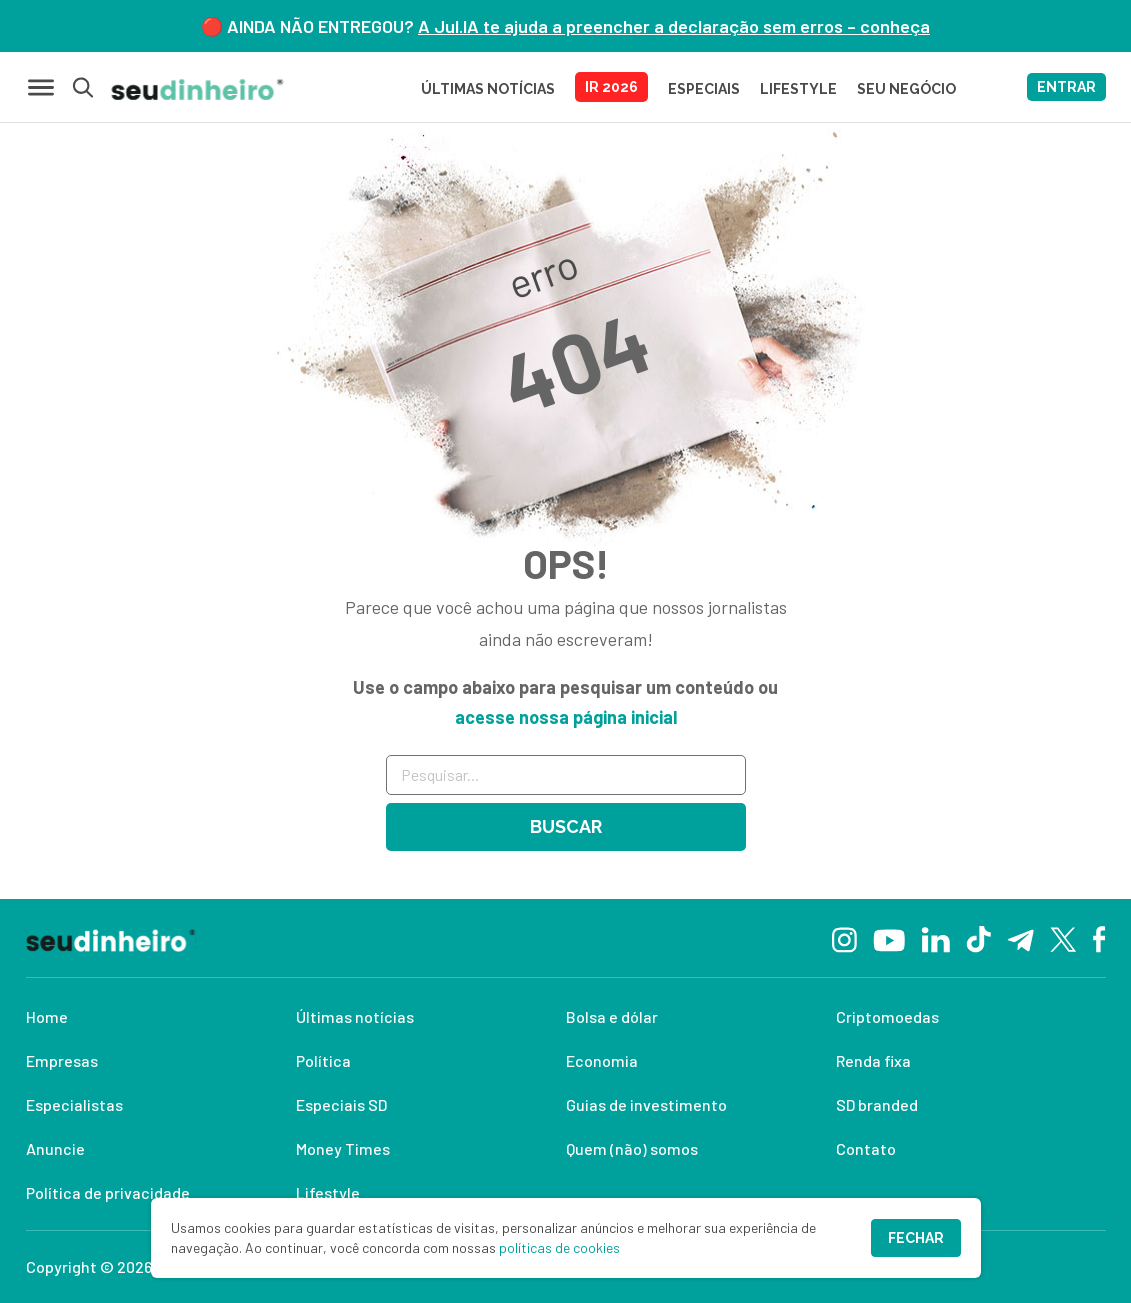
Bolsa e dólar (612, 1016)
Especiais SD (341, 1104)
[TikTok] (978, 938)
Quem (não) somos (632, 1148)
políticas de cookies (559, 1247)
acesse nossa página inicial (566, 717)
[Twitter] (1063, 938)
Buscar (566, 826)
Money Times (343, 1148)
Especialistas (74, 1104)
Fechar (916, 1238)
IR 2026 (611, 87)
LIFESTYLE (798, 89)
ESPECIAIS (704, 89)
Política (323, 1060)
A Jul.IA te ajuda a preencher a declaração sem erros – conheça (674, 26)
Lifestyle (328, 1192)
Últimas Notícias (488, 89)
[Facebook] (1099, 938)
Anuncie (55, 1148)
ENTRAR (1066, 87)
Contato (866, 1148)
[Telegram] (1020, 938)
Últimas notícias (355, 1016)
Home (47, 1016)
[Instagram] (844, 937)
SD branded (877, 1104)
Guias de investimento (646, 1104)
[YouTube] (889, 938)
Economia (602, 1060)
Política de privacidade (108, 1192)
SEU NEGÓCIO (906, 89)
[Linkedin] (935, 937)
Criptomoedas (887, 1016)
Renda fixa (873, 1060)
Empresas (62, 1060)
